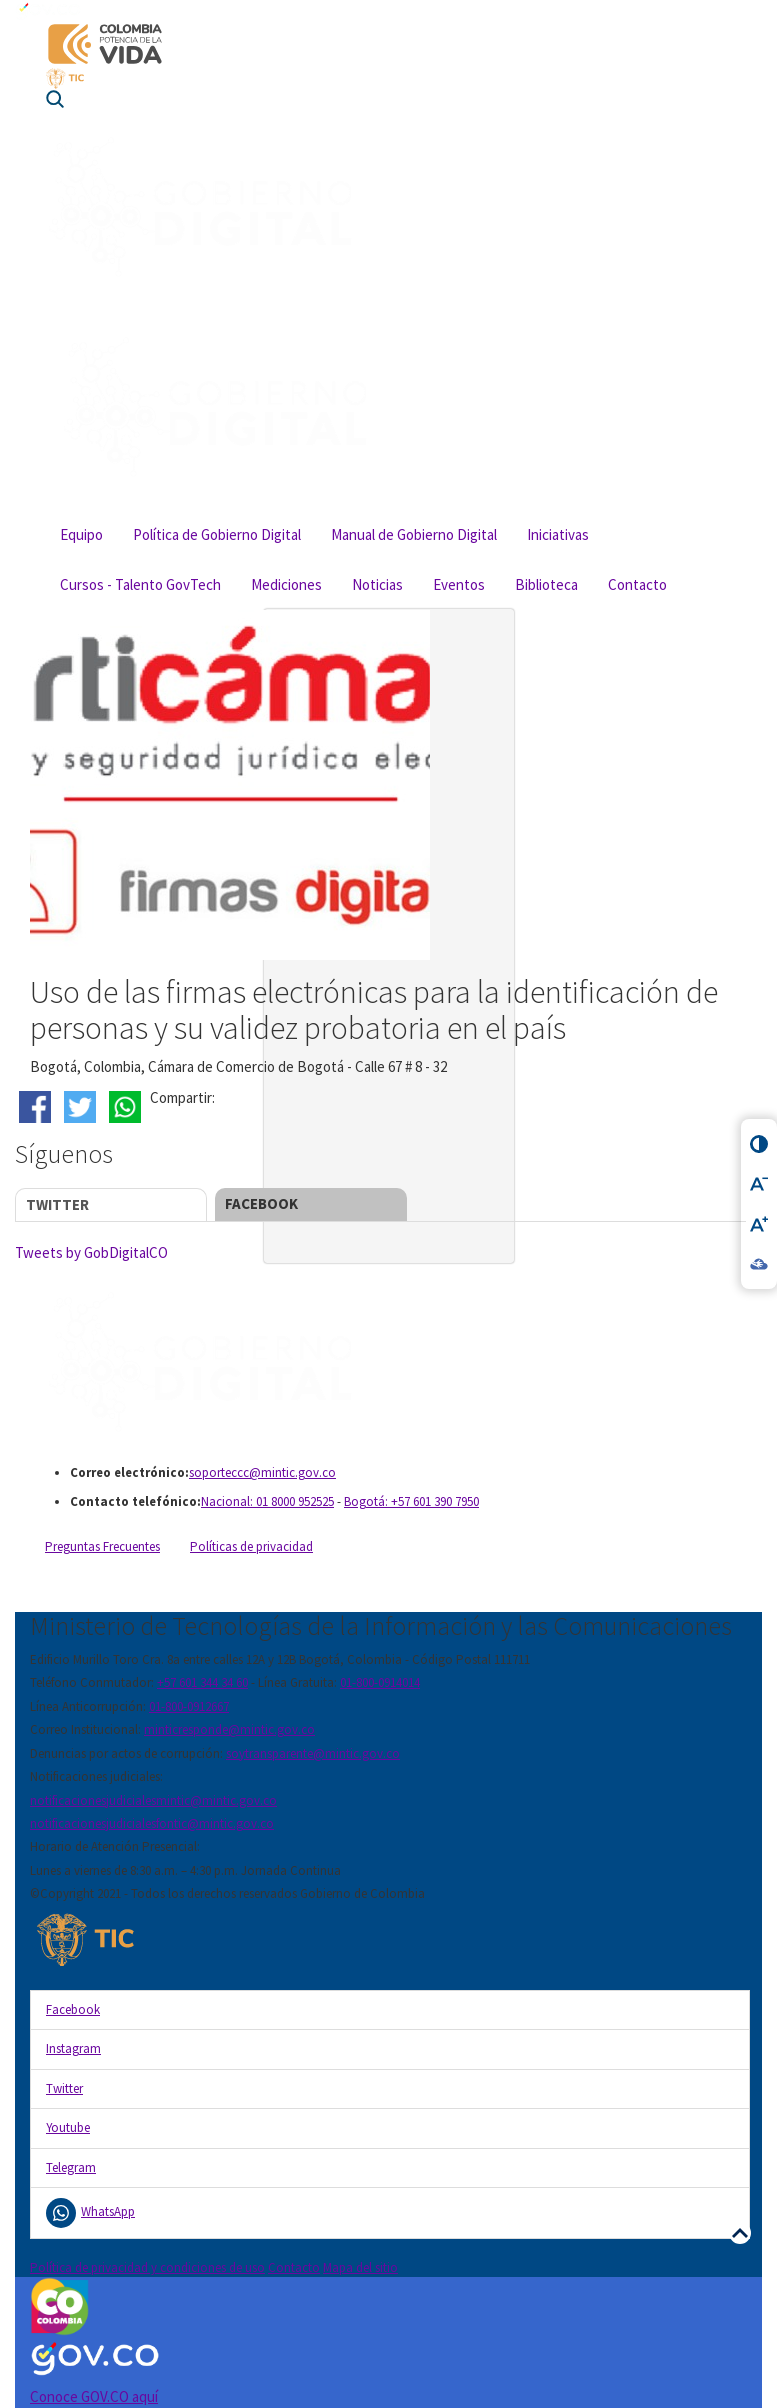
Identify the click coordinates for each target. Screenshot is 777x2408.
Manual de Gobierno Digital (414, 534)
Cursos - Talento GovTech (140, 584)
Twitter (57, 1204)
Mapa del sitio (360, 2267)
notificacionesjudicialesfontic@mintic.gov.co (152, 1823)
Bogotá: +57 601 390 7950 (411, 1501)
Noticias (377, 584)
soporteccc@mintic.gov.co (262, 1472)
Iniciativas (558, 534)
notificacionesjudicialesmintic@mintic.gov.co (153, 1800)
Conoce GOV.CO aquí (94, 2396)
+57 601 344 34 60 (202, 1682)
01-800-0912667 (189, 1706)
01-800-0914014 (380, 1682)
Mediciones (286, 584)
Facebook (261, 1203)
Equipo (81, 534)
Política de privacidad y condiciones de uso (147, 2267)
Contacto (637, 584)
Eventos (459, 584)
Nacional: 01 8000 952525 (267, 1501)
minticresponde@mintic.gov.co (229, 1729)
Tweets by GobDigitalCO (91, 1252)
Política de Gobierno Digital (217, 534)
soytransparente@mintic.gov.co (313, 1753)
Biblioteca (546, 584)
